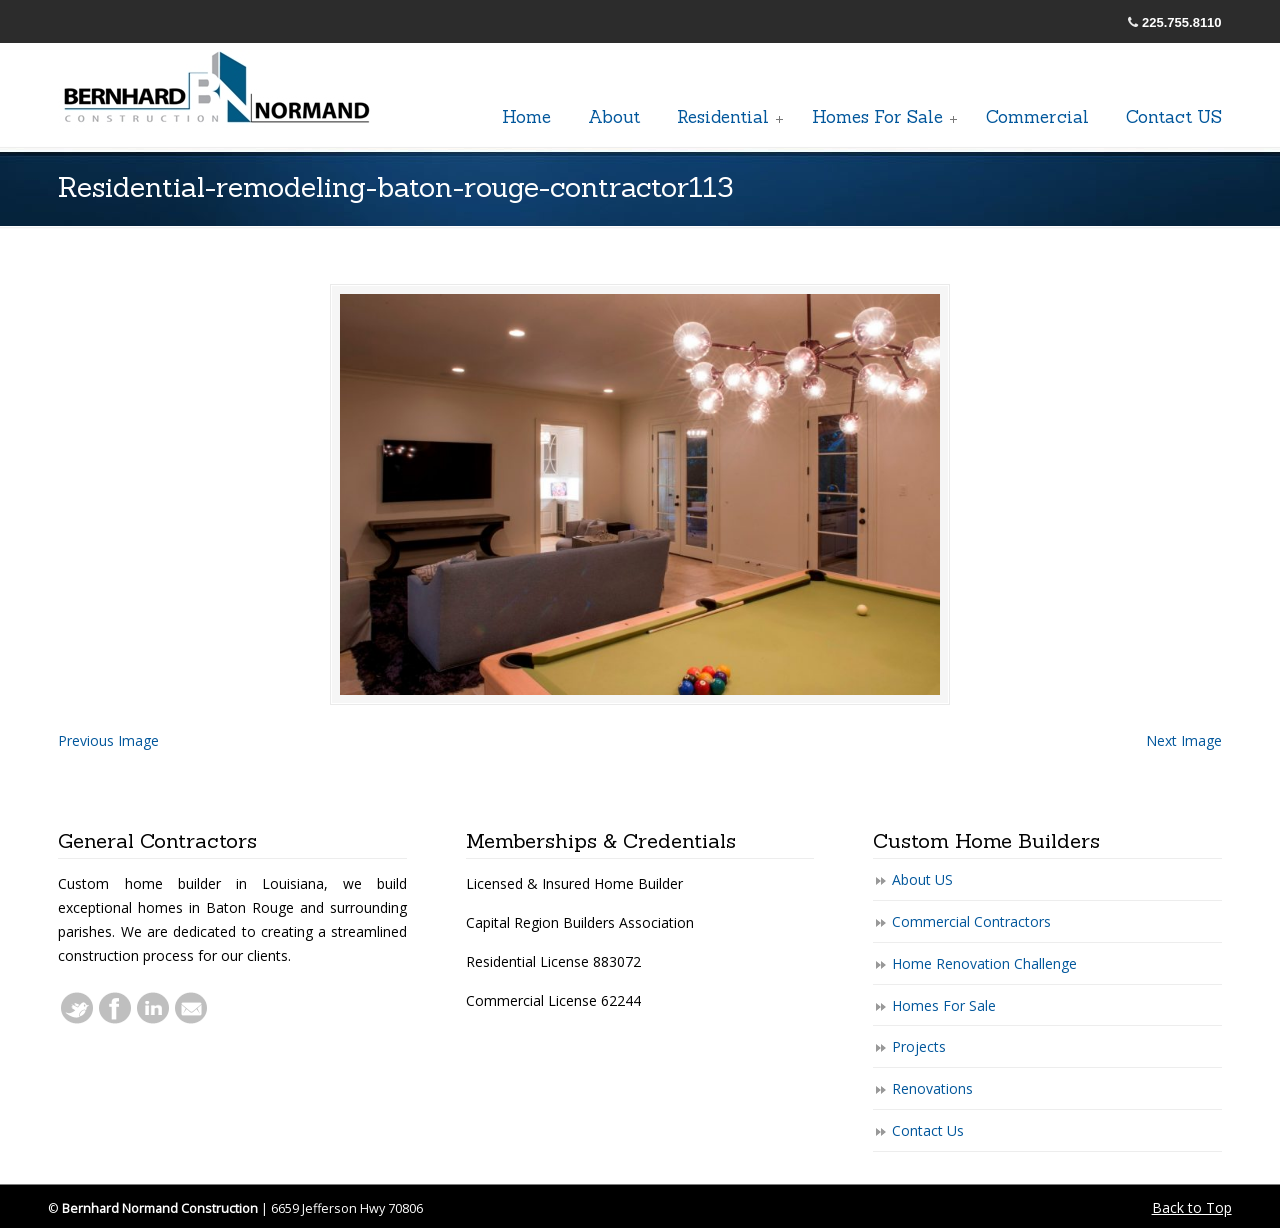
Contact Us (928, 1130)
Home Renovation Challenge (984, 963)
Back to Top (1192, 1207)
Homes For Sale (944, 1005)
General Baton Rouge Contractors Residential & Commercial (218, 89)
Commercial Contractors (971, 921)
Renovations (932, 1088)
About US (922, 879)
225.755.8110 (1182, 22)
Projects (919, 1046)
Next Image (1184, 740)
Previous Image (108, 740)
